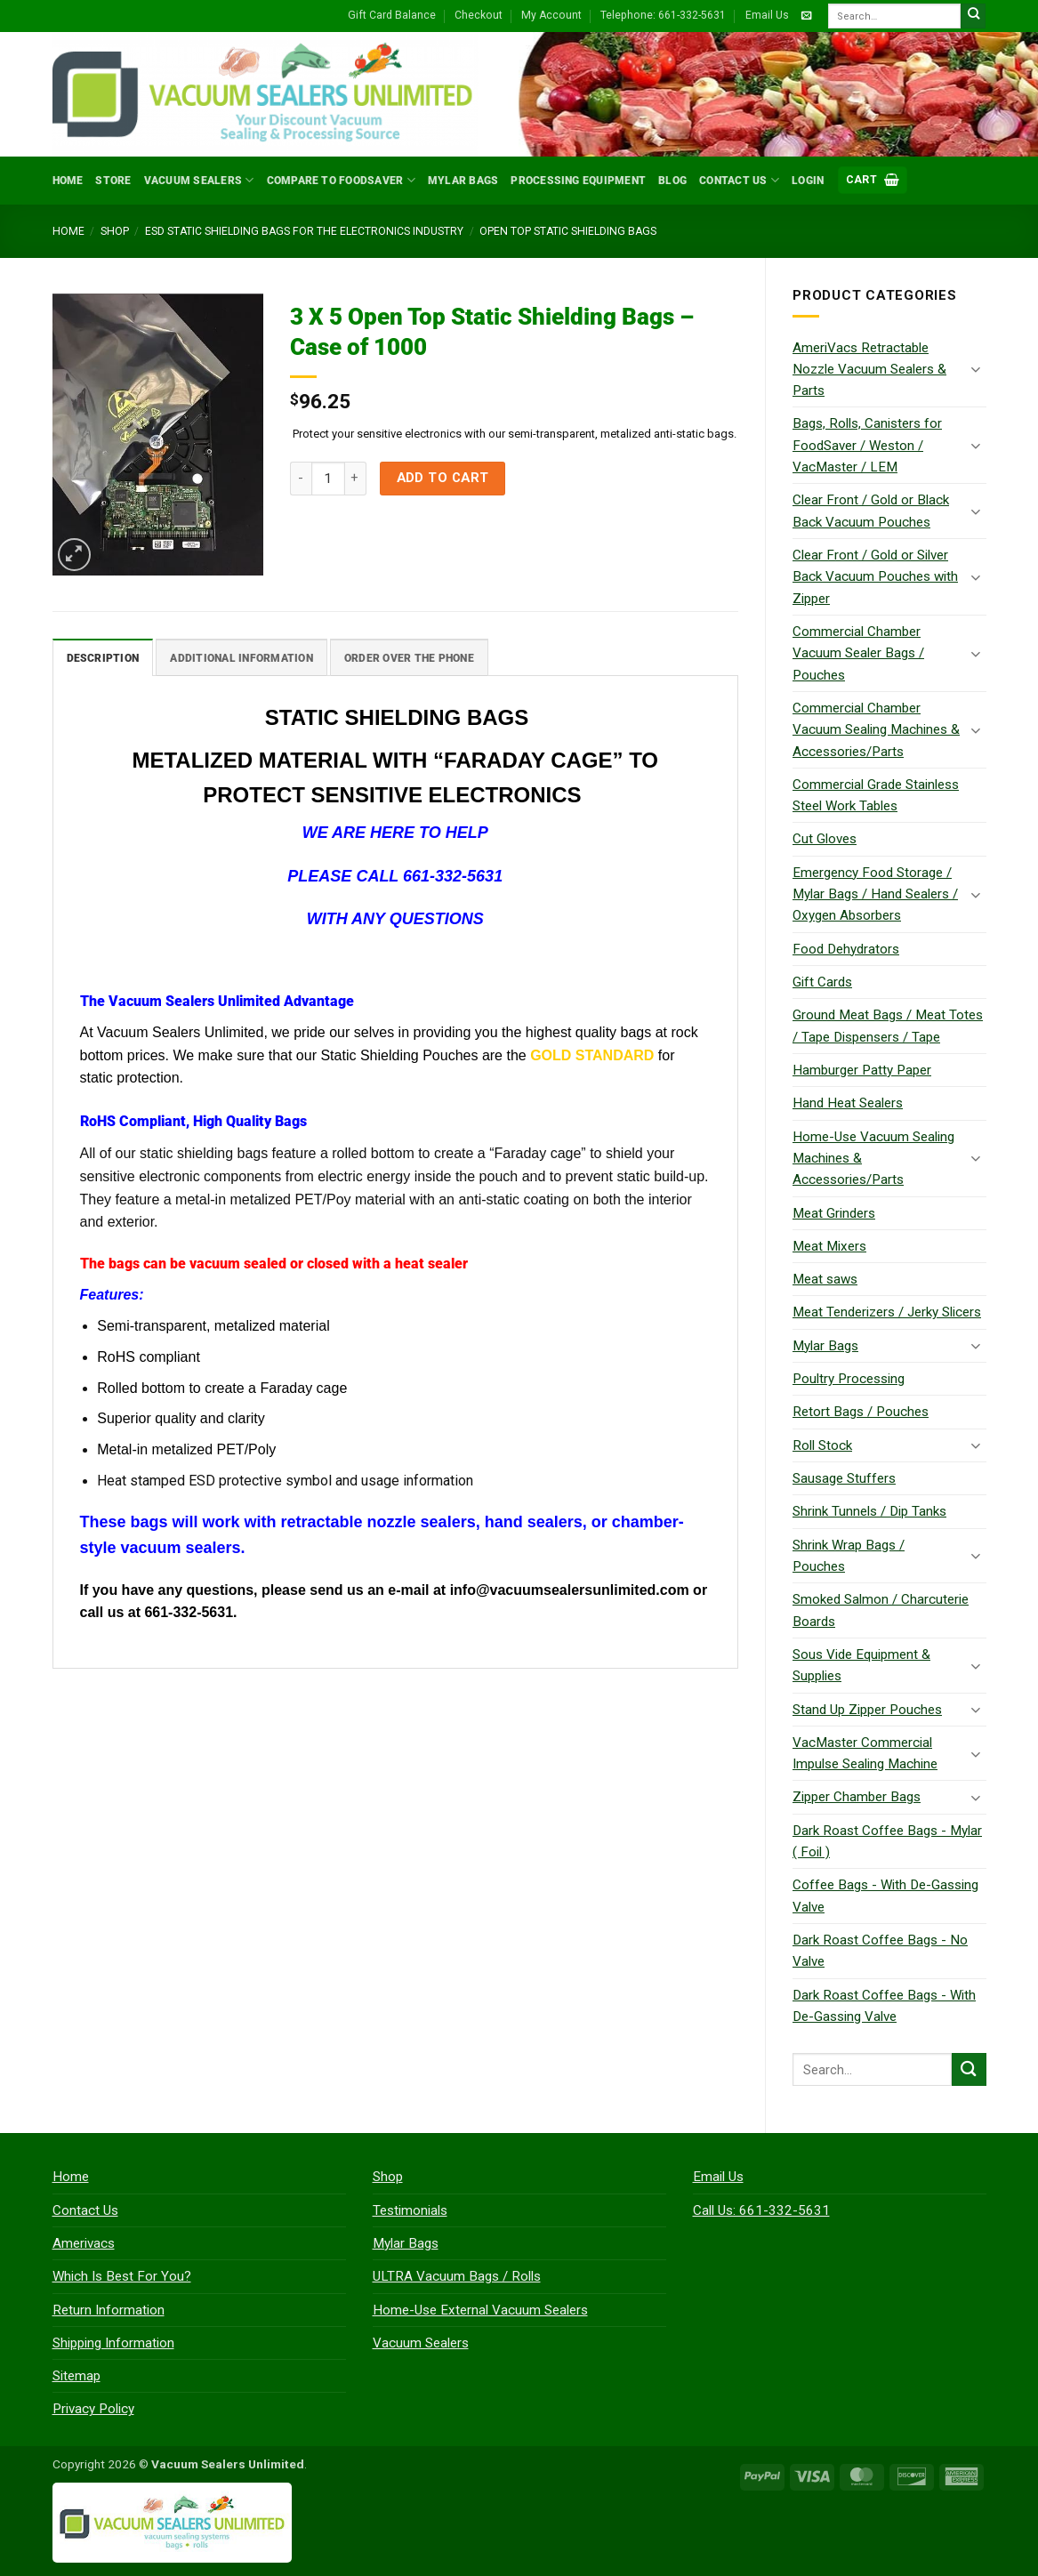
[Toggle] (975, 368)
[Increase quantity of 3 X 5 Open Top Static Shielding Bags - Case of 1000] (355, 478)
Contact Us (739, 180)
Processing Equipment (578, 180)
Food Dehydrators (846, 949)
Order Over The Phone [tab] (409, 657)
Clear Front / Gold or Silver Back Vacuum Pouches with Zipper (875, 577)
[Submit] (973, 16)
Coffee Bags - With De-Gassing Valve (885, 1895)
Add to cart (443, 478)
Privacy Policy (93, 2409)
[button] (872, 180)
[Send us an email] (806, 16)
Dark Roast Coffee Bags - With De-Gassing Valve (884, 2006)
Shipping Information (113, 2343)
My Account (551, 15)
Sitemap (76, 2376)
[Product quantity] (328, 478)
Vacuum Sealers (199, 180)
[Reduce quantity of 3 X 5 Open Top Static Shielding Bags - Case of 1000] (300, 478)
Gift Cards (822, 982)
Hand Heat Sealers (848, 1103)
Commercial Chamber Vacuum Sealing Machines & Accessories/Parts (876, 730)
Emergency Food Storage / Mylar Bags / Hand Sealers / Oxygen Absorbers (875, 894)
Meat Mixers (829, 1246)
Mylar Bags (463, 180)
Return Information (108, 2310)
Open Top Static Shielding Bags (567, 231)
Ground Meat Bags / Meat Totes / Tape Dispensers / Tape (888, 1025)
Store (113, 180)
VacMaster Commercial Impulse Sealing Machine (865, 1753)
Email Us (767, 15)
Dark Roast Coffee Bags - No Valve (880, 1950)
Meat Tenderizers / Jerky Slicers (887, 1312)
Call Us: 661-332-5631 (761, 2210)
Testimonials (410, 2210)
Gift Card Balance (392, 15)
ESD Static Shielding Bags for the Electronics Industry (304, 231)
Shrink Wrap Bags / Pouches (849, 1555)
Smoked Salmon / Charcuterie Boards (881, 1610)
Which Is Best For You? (121, 2276)
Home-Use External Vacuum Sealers (480, 2310)
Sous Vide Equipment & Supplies (861, 1665)
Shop (115, 231)
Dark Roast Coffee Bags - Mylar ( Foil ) (887, 1841)
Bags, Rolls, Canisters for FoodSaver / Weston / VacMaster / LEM (867, 445)
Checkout (479, 15)
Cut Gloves (825, 839)
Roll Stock (822, 1445)
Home (68, 180)
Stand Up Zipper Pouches (867, 1710)
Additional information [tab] (241, 657)
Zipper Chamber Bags (857, 1797)
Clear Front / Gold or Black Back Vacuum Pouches (871, 510)
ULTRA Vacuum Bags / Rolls (457, 2276)
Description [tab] (103, 657)
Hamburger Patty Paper (862, 1070)
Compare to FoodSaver (341, 180)
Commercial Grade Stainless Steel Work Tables (876, 795)
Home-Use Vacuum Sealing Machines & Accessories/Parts (873, 1158)
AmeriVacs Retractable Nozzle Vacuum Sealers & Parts (869, 369)
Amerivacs (83, 2243)
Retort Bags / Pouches (861, 1412)
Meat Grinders (834, 1213)
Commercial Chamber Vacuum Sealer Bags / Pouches (858, 653)
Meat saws (825, 1279)
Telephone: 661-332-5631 (663, 15)
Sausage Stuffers (844, 1478)
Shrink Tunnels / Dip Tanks (869, 1511)
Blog (672, 180)
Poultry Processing (849, 1379)
